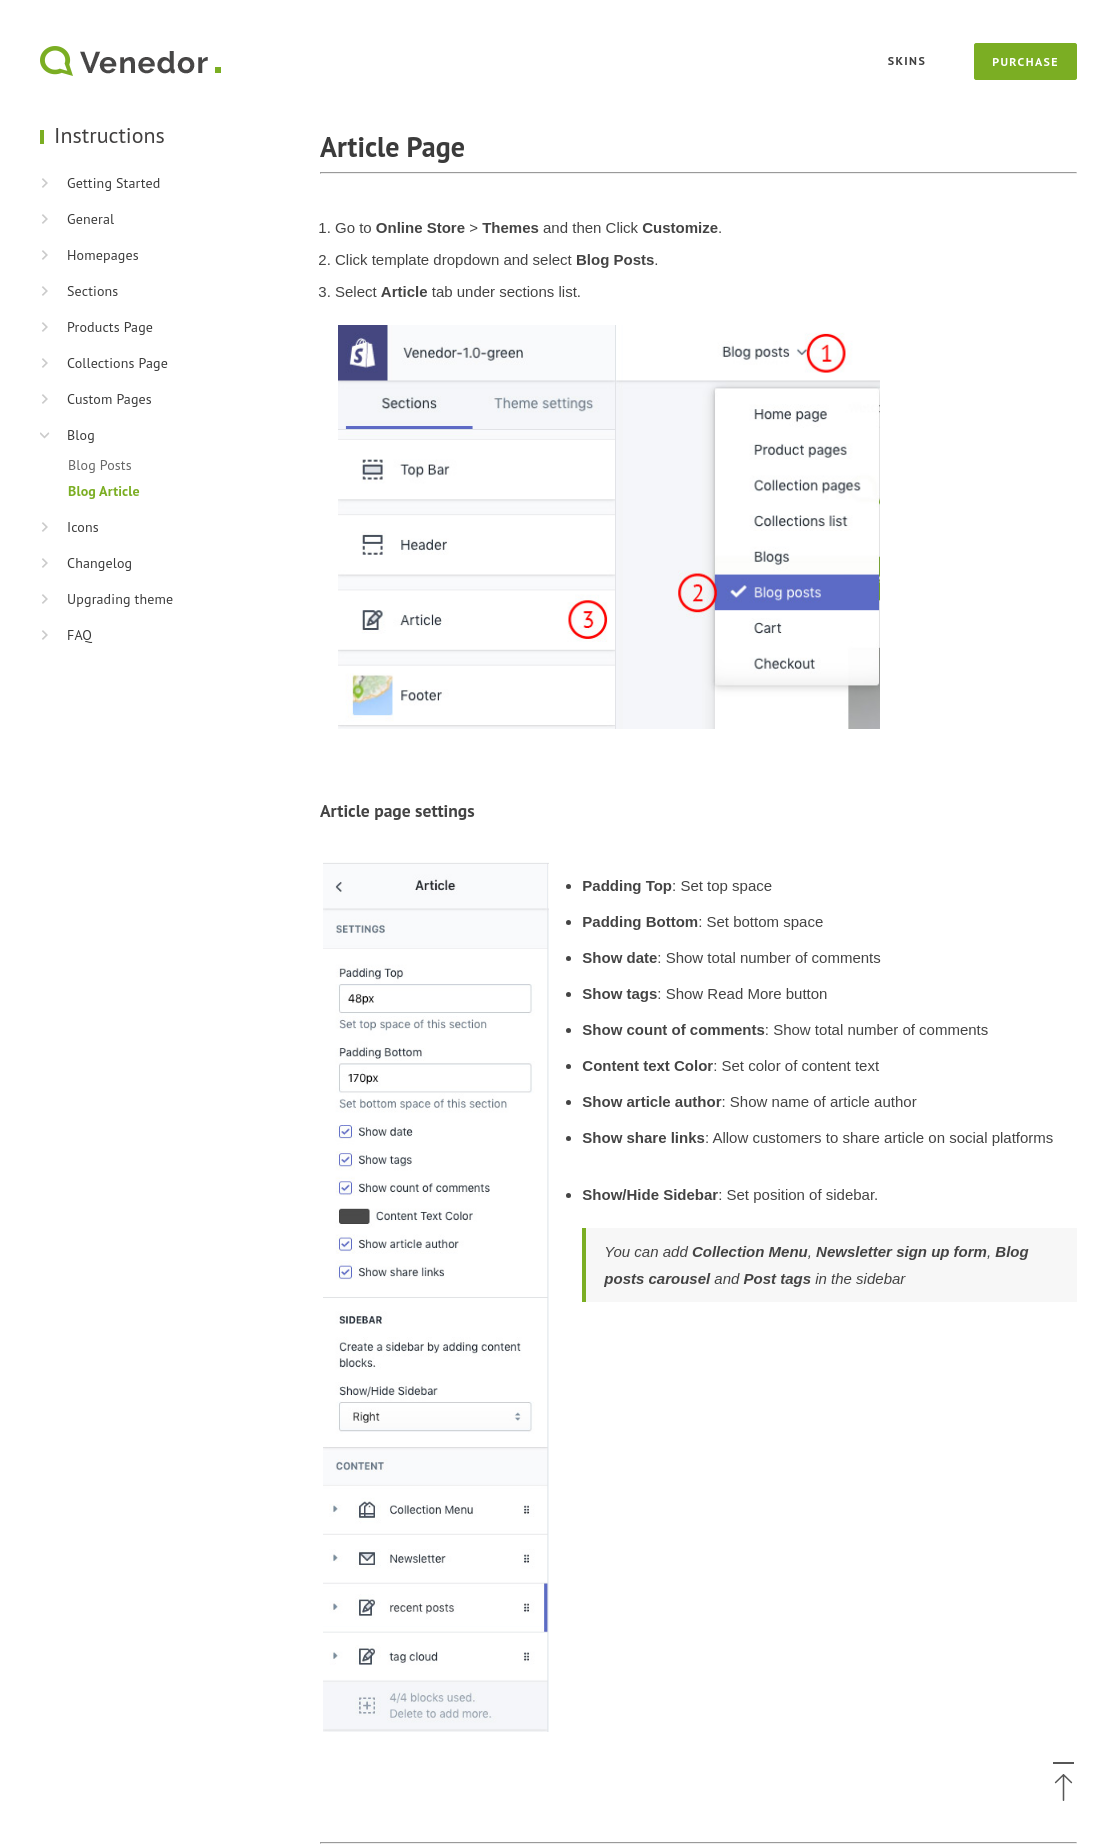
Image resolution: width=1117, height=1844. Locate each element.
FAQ (79, 635)
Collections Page (117, 363)
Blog (81, 435)
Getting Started (113, 183)
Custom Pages (109, 399)
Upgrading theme (120, 599)
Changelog (99, 563)
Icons (83, 527)
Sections (92, 291)
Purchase (1025, 61)
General (90, 219)
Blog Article (104, 491)
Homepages (103, 255)
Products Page (110, 327)
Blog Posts (100, 465)
